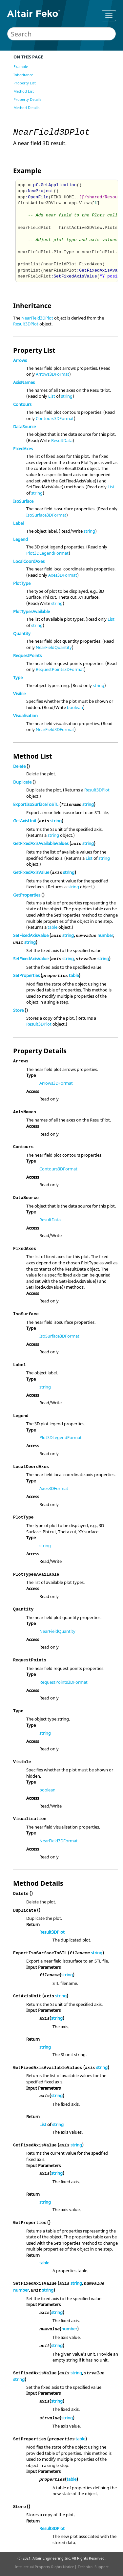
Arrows (20, 360)
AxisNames (24, 382)
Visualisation (25, 716)
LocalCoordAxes (29, 561)
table (52, 927)
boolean (75, 707)
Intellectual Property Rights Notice (44, 2566)
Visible (19, 694)
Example (20, 66)
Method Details (26, 107)
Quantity (22, 633)
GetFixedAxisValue (31, 872)
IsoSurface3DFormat (46, 515)
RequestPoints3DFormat (60, 669)
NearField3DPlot (37, 318)
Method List (23, 91)
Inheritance (23, 74)
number (105, 935)
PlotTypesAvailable (31, 611)
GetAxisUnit (24, 821)
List (51, 396)
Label (18, 523)
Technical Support (93, 2566)
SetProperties (26, 975)
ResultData (61, 440)
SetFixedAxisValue (31, 935)
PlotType (22, 583)
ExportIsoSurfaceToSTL (35, 804)
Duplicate (22, 782)
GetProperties (26, 895)
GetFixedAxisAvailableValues (41, 843)
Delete (19, 766)
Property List (24, 82)
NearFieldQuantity (54, 647)
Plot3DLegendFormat (47, 553)
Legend (20, 539)
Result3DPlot (25, 324)
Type (18, 677)
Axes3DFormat (62, 575)
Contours (22, 404)
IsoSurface (23, 501)
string (66, 396)
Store (18, 1010)
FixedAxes (23, 449)
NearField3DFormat (55, 729)
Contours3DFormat (55, 418)
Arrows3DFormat (52, 374)
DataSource (24, 427)
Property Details (27, 99)
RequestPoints (27, 655)
